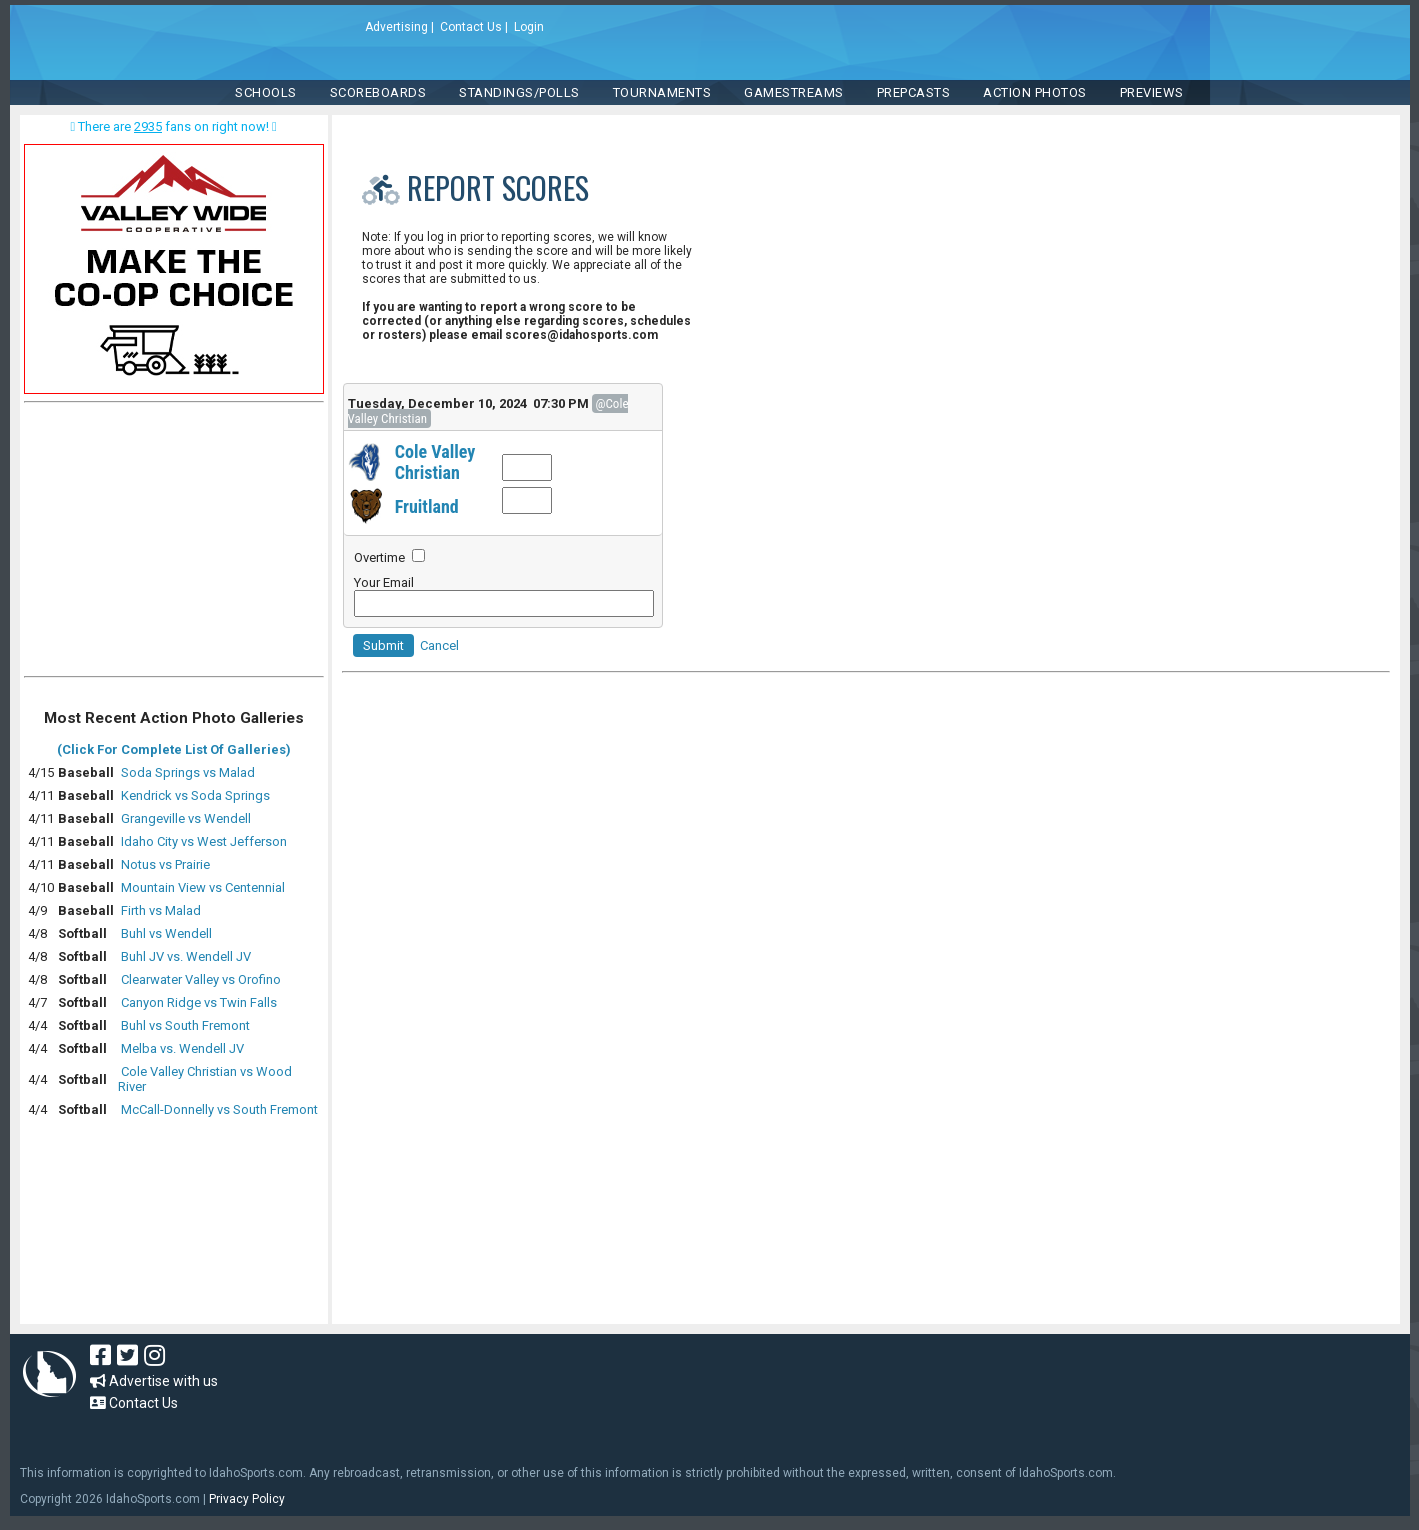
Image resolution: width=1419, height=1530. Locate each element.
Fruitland (427, 506)
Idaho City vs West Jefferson (204, 841)
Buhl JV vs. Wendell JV (186, 956)
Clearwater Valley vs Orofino (201, 979)
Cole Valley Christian (435, 462)
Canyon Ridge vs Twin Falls (199, 1002)
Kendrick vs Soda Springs (195, 795)
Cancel (439, 645)
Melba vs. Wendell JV (182, 1048)
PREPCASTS (914, 92)
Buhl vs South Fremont (185, 1025)
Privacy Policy (247, 1499)
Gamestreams (794, 92)
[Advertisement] (174, 544)
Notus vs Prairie (165, 864)
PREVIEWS (1152, 92)
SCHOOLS (266, 92)
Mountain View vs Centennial (203, 887)
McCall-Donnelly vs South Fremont (219, 1109)
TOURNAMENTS (662, 92)
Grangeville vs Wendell (186, 818)
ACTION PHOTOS (1035, 92)
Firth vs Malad (161, 910)
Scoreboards (378, 92)
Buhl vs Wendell (166, 933)
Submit (383, 645)
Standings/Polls (519, 92)
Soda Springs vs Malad (188, 772)
